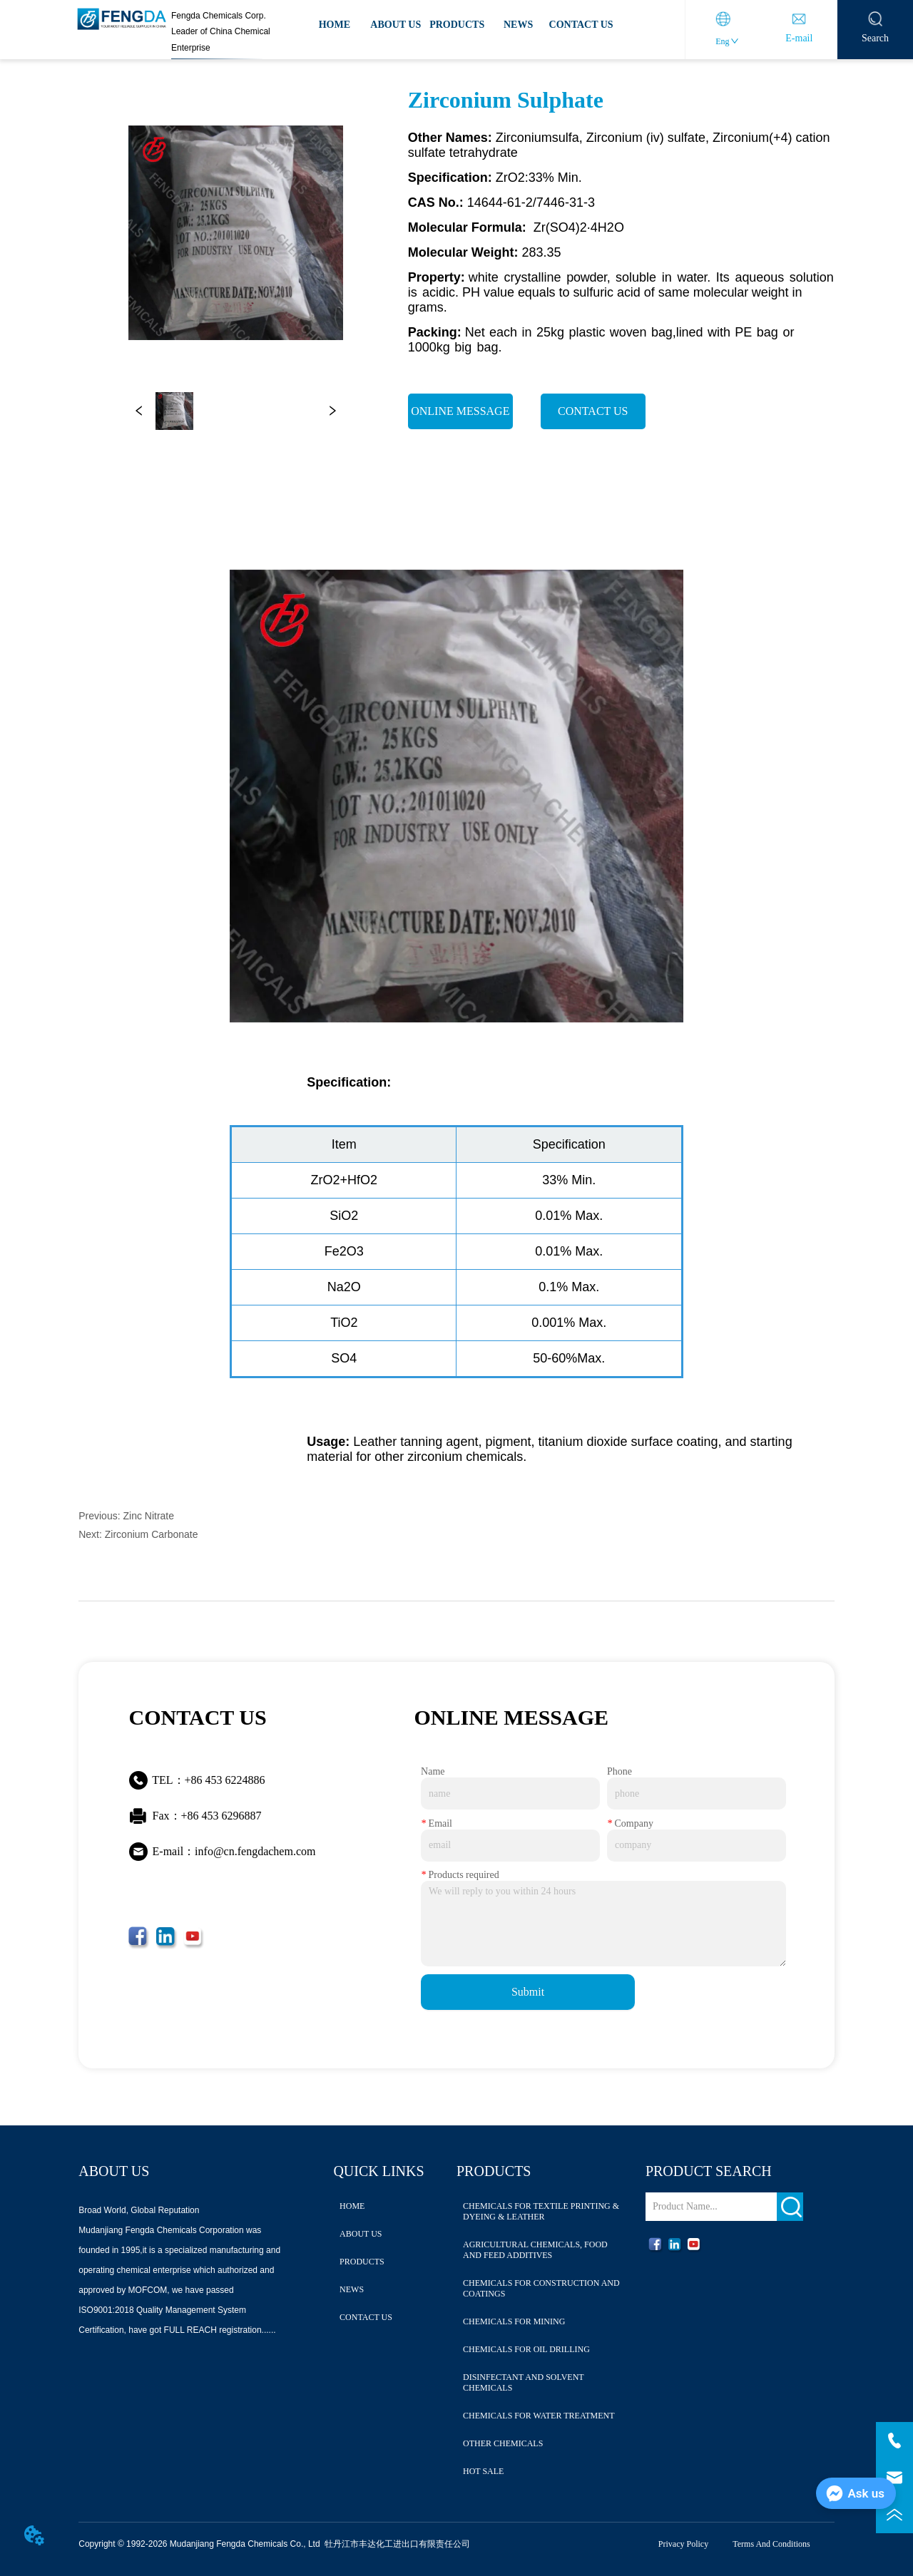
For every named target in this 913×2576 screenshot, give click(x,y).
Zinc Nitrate (148, 1516)
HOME (334, 24)
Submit (527, 1992)
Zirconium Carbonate (151, 1534)
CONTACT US (581, 24)
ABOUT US (395, 24)
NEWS (518, 24)
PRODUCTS (456, 24)
